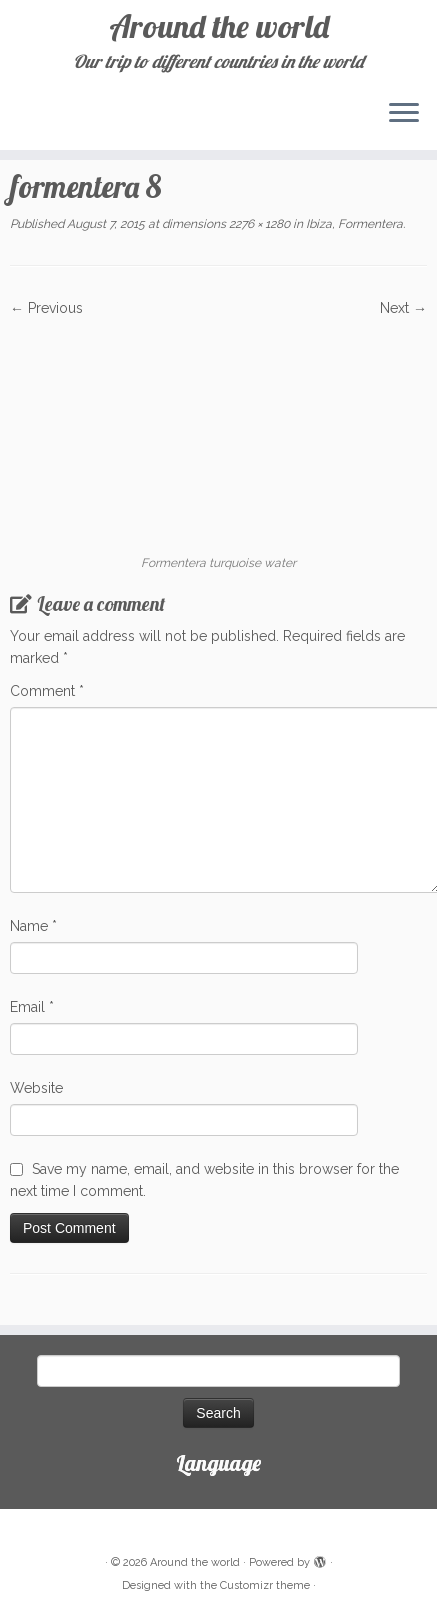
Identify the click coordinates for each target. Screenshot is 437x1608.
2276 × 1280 (258, 224)
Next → (403, 308)
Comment (47, 691)
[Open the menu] (404, 114)
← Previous (46, 308)
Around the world (219, 26)
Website (36, 1088)
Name (33, 926)
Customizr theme (265, 1585)
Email (32, 1007)
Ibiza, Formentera (353, 224)
